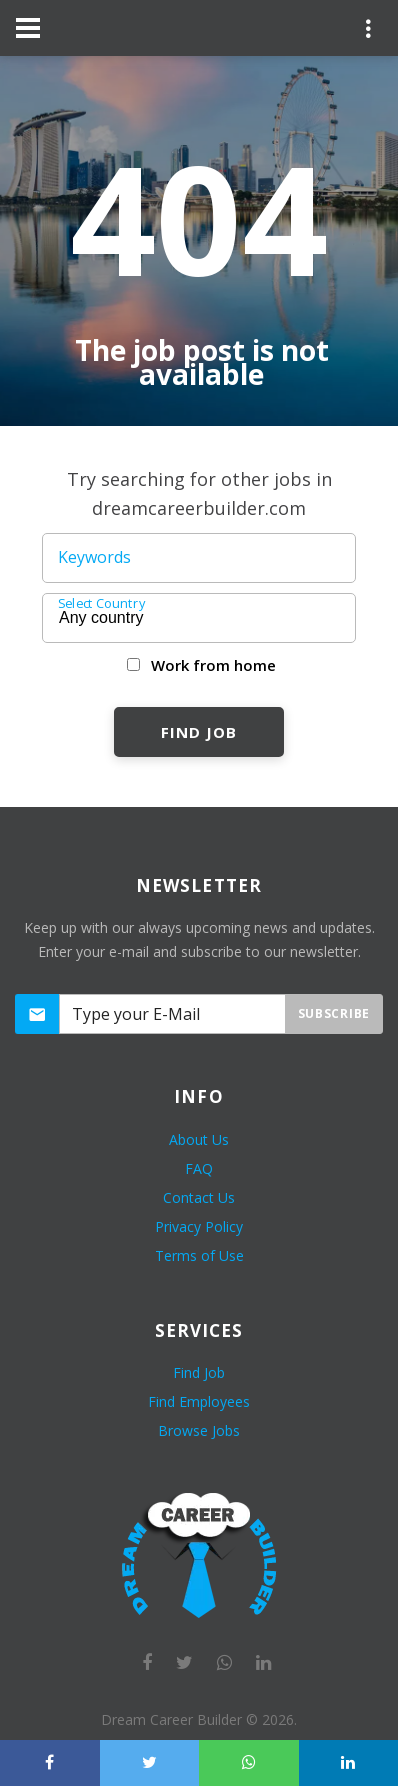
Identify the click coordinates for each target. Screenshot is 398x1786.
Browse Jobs (199, 1430)
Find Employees (199, 1401)
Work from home (213, 665)
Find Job (198, 732)
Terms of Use (199, 1255)
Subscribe (334, 1013)
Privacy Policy (199, 1226)
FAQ (199, 1168)
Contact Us (199, 1197)
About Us (199, 1139)
